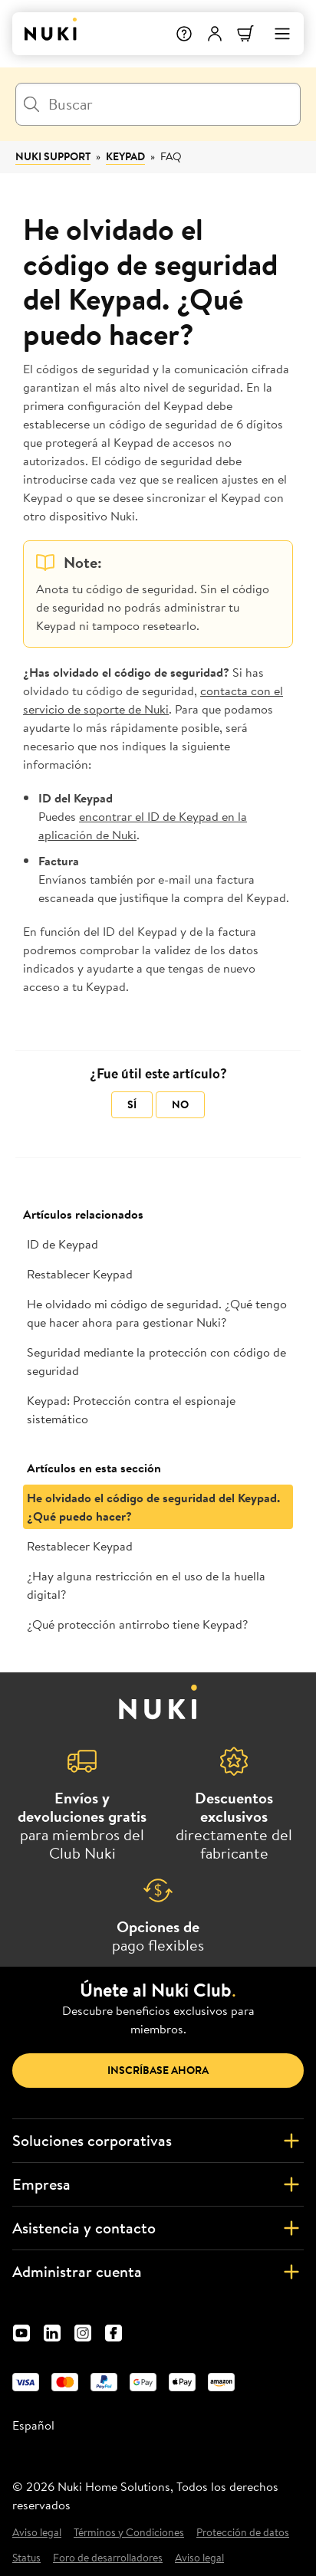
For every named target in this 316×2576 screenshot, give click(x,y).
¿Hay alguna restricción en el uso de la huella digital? (146, 1585)
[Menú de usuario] (214, 33)
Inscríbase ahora (158, 2070)
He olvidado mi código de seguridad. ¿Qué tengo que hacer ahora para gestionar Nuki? (157, 1313)
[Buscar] (158, 104)
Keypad (125, 156)
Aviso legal (36, 2532)
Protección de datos (242, 2532)
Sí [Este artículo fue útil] (132, 1104)
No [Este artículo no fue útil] (180, 1104)
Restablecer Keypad (80, 1274)
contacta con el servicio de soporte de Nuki (153, 699)
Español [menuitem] (33, 2425)
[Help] (184, 33)
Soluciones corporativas (158, 2140)
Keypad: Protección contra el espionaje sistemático (131, 1409)
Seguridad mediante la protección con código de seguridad (156, 1361)
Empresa (158, 2184)
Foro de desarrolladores (108, 2558)
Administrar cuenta (158, 2271)
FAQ (171, 156)
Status (26, 2558)
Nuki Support (53, 156)
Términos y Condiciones (129, 2532)
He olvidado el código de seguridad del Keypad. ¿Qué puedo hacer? (153, 1506)
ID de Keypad (62, 1244)
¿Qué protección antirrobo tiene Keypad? (137, 1624)
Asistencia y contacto (158, 2228)
